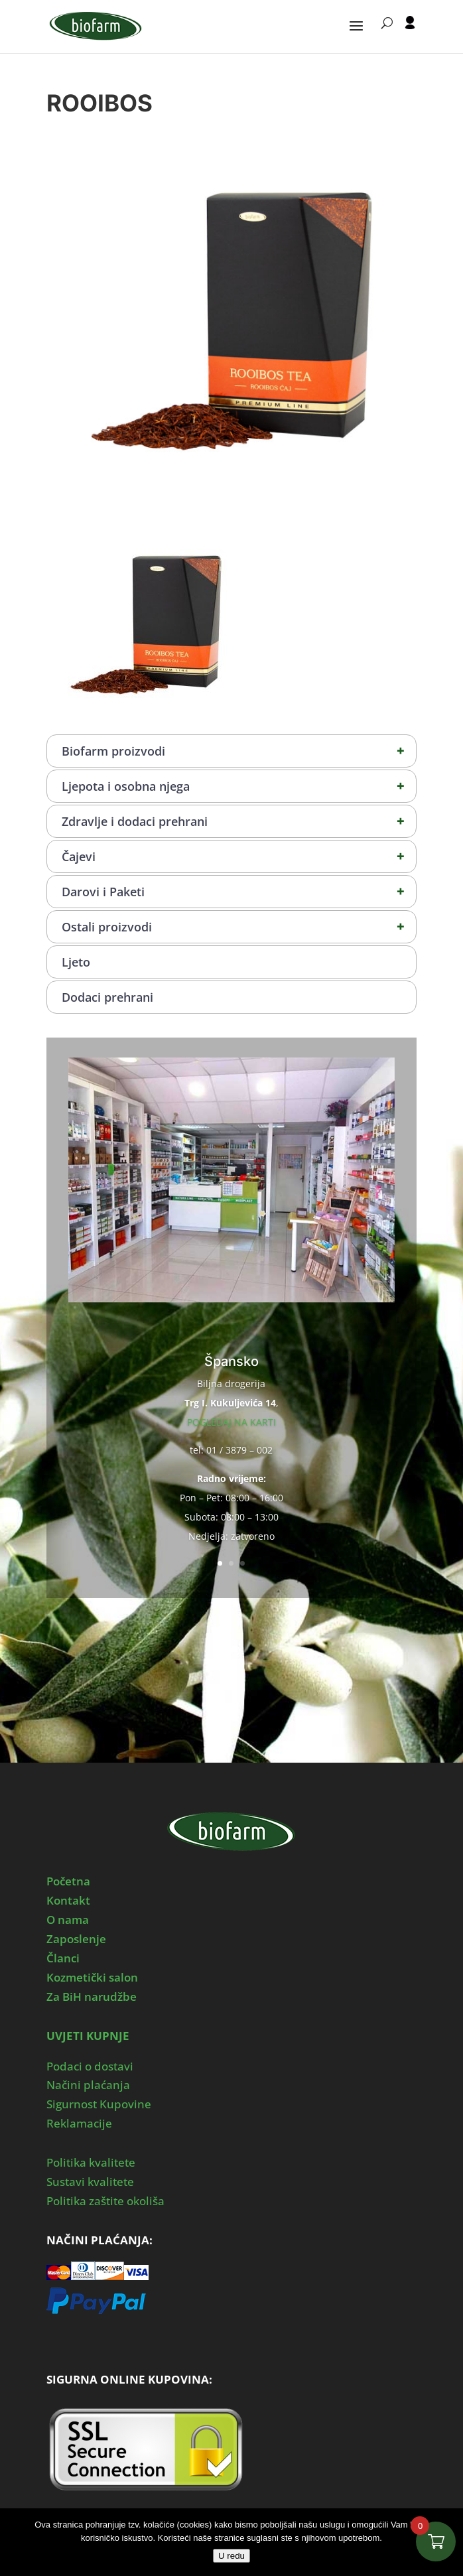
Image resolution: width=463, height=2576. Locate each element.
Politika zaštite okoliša (105, 2200)
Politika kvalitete (90, 2162)
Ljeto (76, 962)
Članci (63, 1958)
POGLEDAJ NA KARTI (231, 1422)
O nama (67, 1919)
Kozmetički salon (92, 1977)
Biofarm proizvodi (239, 751)
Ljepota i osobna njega (239, 786)
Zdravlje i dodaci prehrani (239, 821)
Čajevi (239, 856)
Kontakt (68, 1900)
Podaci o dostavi (89, 2066)
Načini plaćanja (88, 2084)
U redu (231, 2556)
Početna (68, 1881)
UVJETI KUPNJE (87, 2035)
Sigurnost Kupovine (98, 2104)
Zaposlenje (76, 1938)
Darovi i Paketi (239, 892)
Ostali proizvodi (239, 927)
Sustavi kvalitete (90, 2181)
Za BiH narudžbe (91, 1996)
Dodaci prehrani (107, 997)
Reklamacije (79, 2123)
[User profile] (410, 34)
